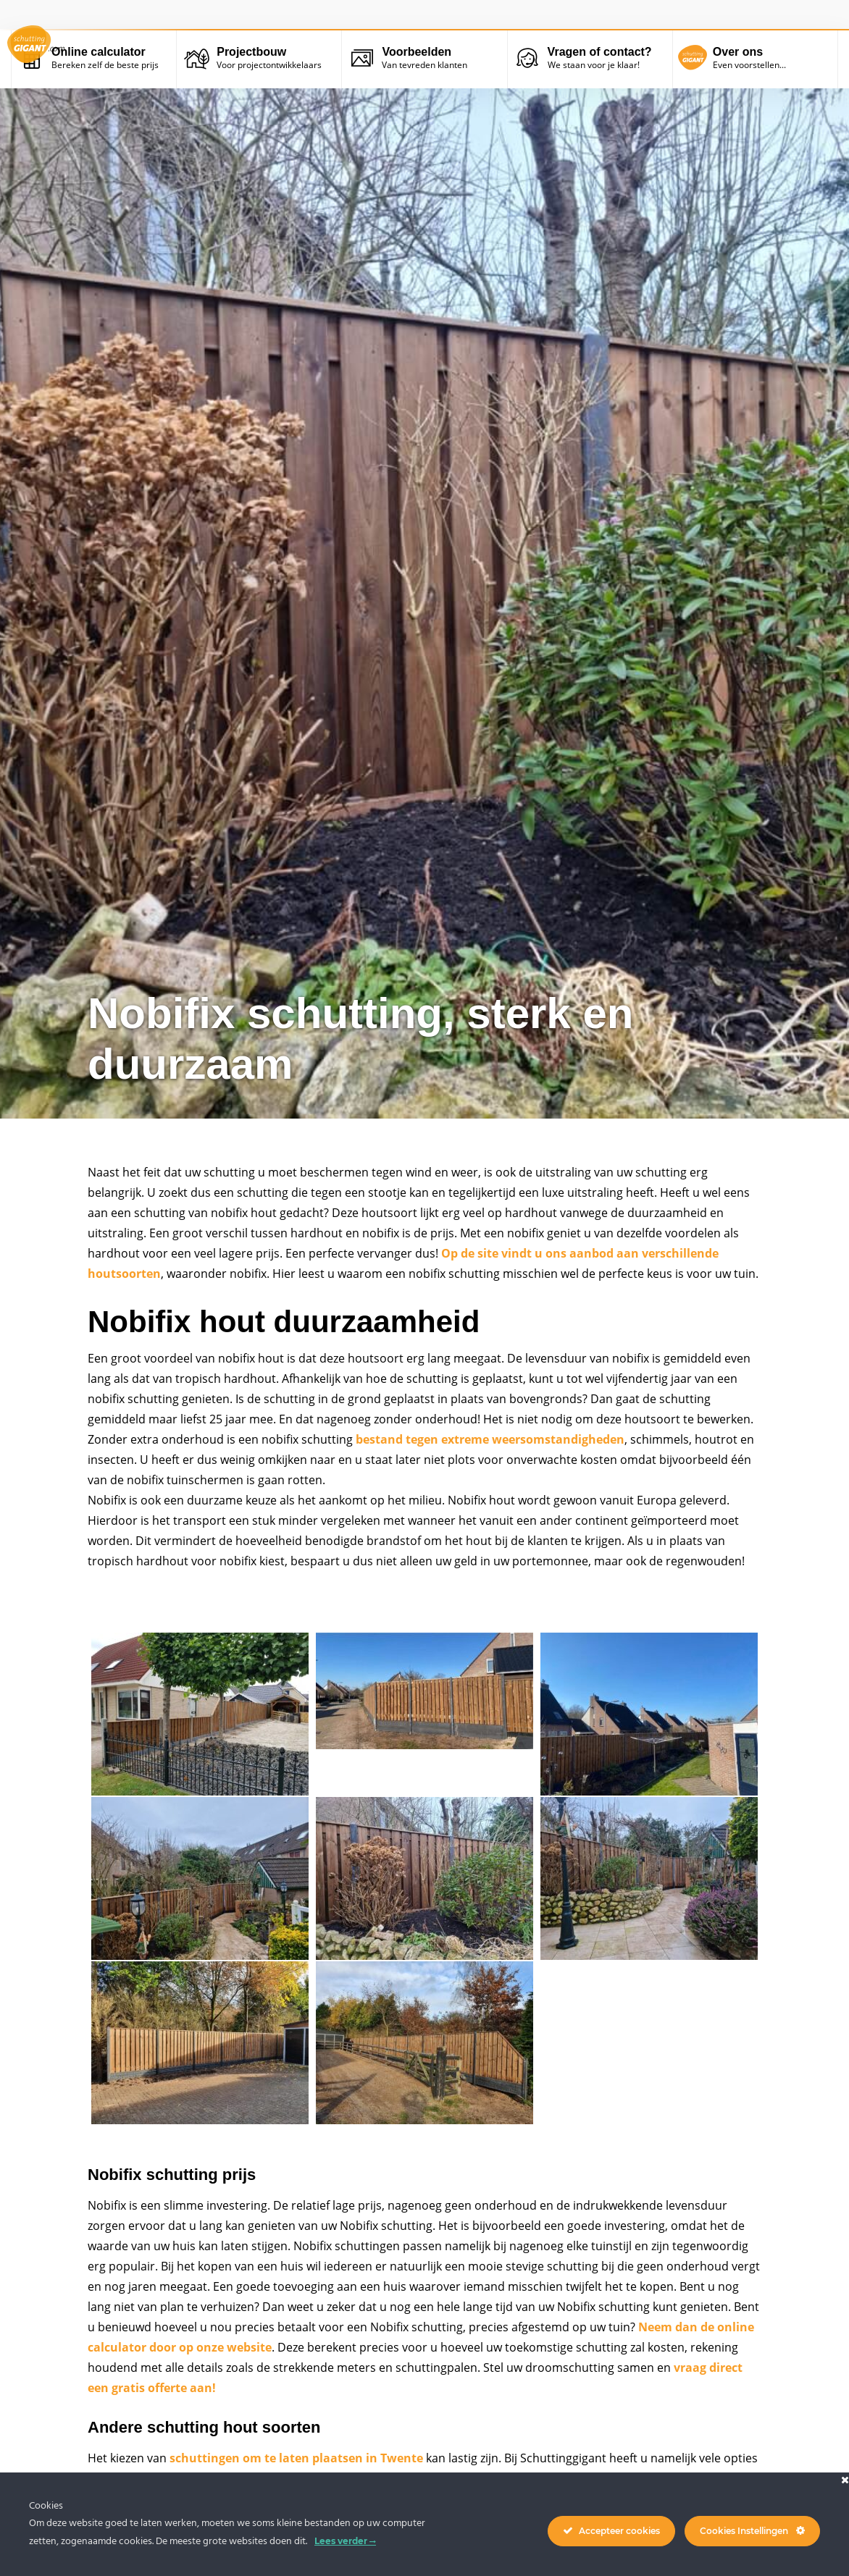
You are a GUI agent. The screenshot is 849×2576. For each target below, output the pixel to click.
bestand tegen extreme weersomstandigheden (490, 1439)
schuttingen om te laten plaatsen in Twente (296, 2458)
